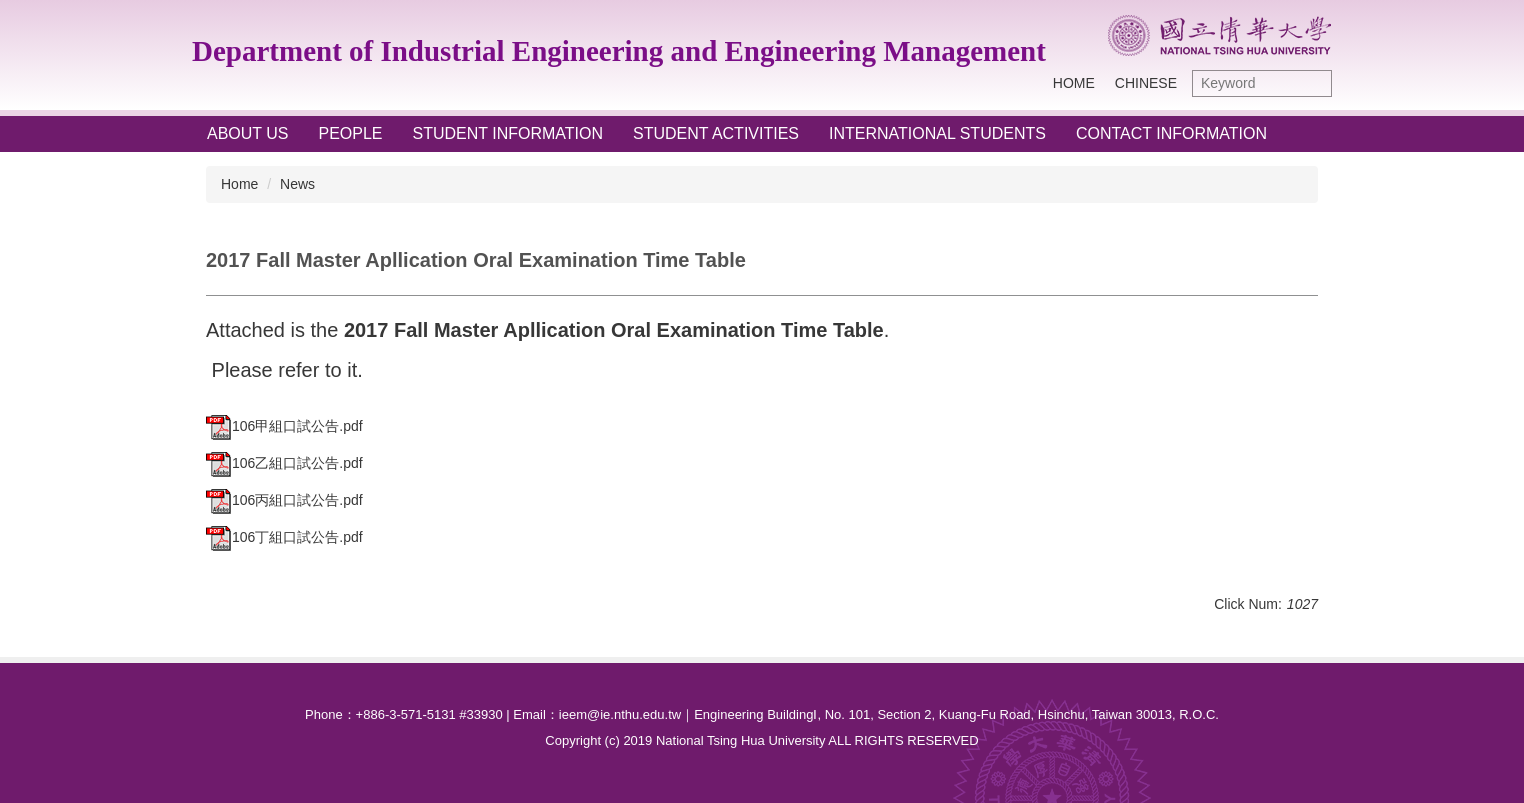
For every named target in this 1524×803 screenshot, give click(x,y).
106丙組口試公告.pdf (284, 500)
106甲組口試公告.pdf (284, 426)
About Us (248, 133)
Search (1312, 83)
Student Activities (716, 133)
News (297, 184)
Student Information (508, 133)
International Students (937, 133)
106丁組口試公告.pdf (284, 537)
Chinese (1146, 83)
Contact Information (1171, 133)
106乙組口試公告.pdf (284, 463)
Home (1074, 83)
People (351, 133)
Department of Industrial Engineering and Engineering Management (619, 51)
